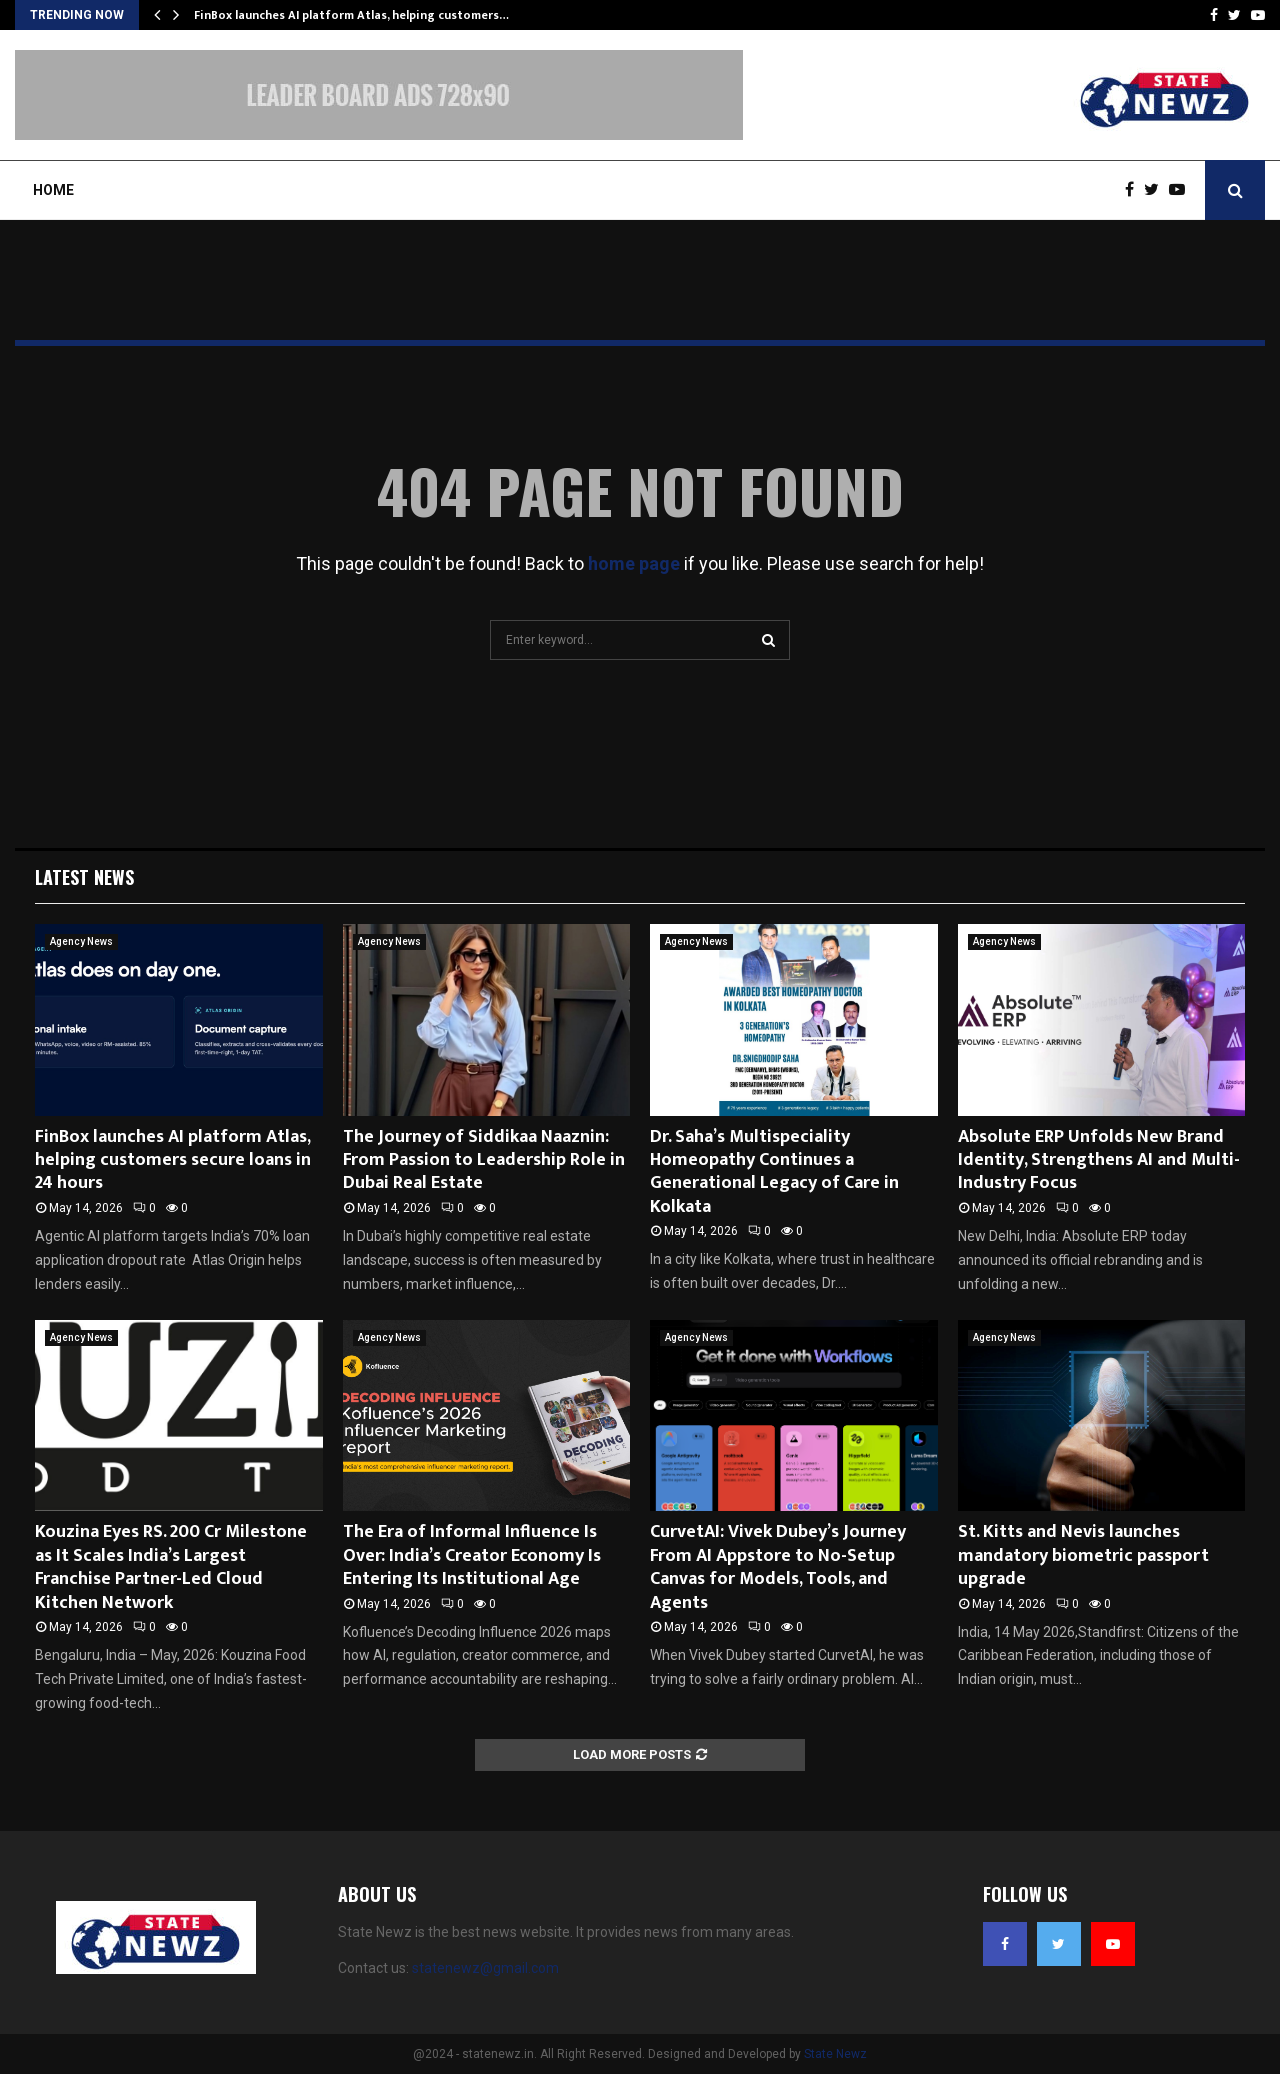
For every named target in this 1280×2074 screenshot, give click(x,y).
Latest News (84, 877)
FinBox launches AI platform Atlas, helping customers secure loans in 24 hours (173, 1160)
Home (53, 190)
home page (634, 563)
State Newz (835, 2054)
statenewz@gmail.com (485, 1968)
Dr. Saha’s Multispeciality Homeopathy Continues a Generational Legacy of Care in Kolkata (774, 1172)
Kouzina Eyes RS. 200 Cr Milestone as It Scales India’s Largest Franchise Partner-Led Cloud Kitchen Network (171, 1567)
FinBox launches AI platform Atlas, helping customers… (351, 15)
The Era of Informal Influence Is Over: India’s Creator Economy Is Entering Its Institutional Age (472, 1555)
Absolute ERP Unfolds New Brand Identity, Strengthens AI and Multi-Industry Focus (1099, 1160)
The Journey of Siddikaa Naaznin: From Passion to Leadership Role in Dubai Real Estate (484, 1160)
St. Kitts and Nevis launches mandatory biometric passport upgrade (1083, 1555)
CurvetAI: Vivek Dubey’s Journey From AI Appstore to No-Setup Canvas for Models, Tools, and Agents (778, 1567)
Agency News (81, 941)
